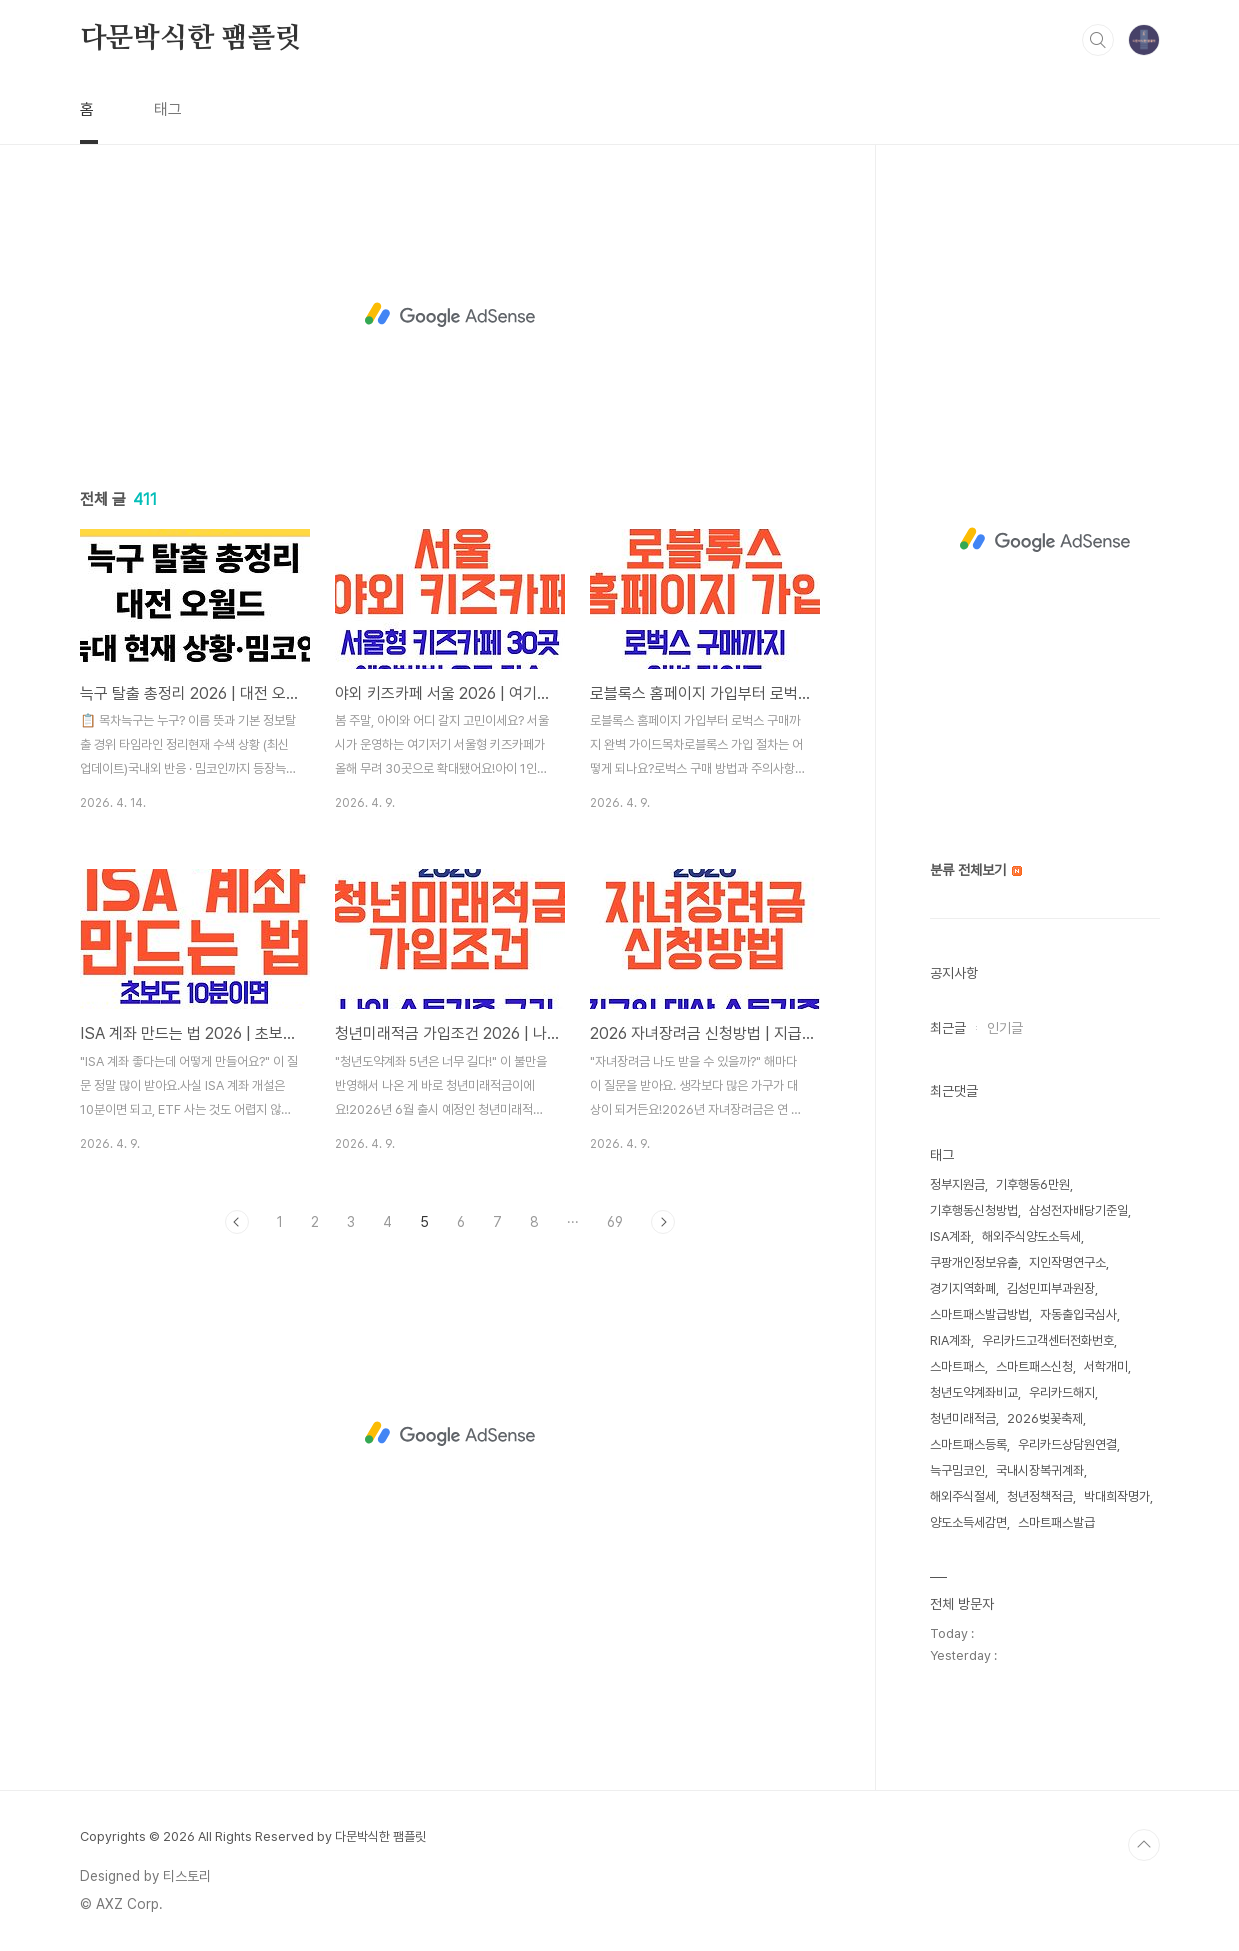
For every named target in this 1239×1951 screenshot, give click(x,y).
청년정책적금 (1040, 1496)
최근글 (948, 1028)
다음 (663, 1222)
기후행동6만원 (1033, 1184)
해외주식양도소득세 (1031, 1236)
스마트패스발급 (1056, 1522)
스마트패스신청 (1034, 1366)
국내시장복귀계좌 (1040, 1470)
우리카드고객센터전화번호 (1048, 1340)
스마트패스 (957, 1366)
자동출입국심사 (1078, 1314)
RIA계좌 (950, 1340)
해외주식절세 (963, 1496)
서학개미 (1106, 1366)
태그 (168, 109)
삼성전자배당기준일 (1078, 1210)
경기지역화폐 (963, 1288)
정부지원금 (957, 1184)
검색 (1098, 40)
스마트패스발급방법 (979, 1314)
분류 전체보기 (976, 870)
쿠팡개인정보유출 (974, 1262)
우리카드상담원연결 (1067, 1444)
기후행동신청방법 (974, 1210)
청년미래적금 (963, 1418)
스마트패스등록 (968, 1444)
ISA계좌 (950, 1236)
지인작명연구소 (1067, 1262)
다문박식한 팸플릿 (191, 39)
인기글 (1005, 1028)
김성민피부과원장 (1051, 1288)
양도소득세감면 (968, 1522)
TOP (1144, 1845)
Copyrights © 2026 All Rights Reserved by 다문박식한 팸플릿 (253, 1836)
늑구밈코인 (957, 1470)
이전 (237, 1222)
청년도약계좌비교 (974, 1392)
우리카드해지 (1062, 1392)
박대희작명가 (1117, 1496)
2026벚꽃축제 (1045, 1418)
